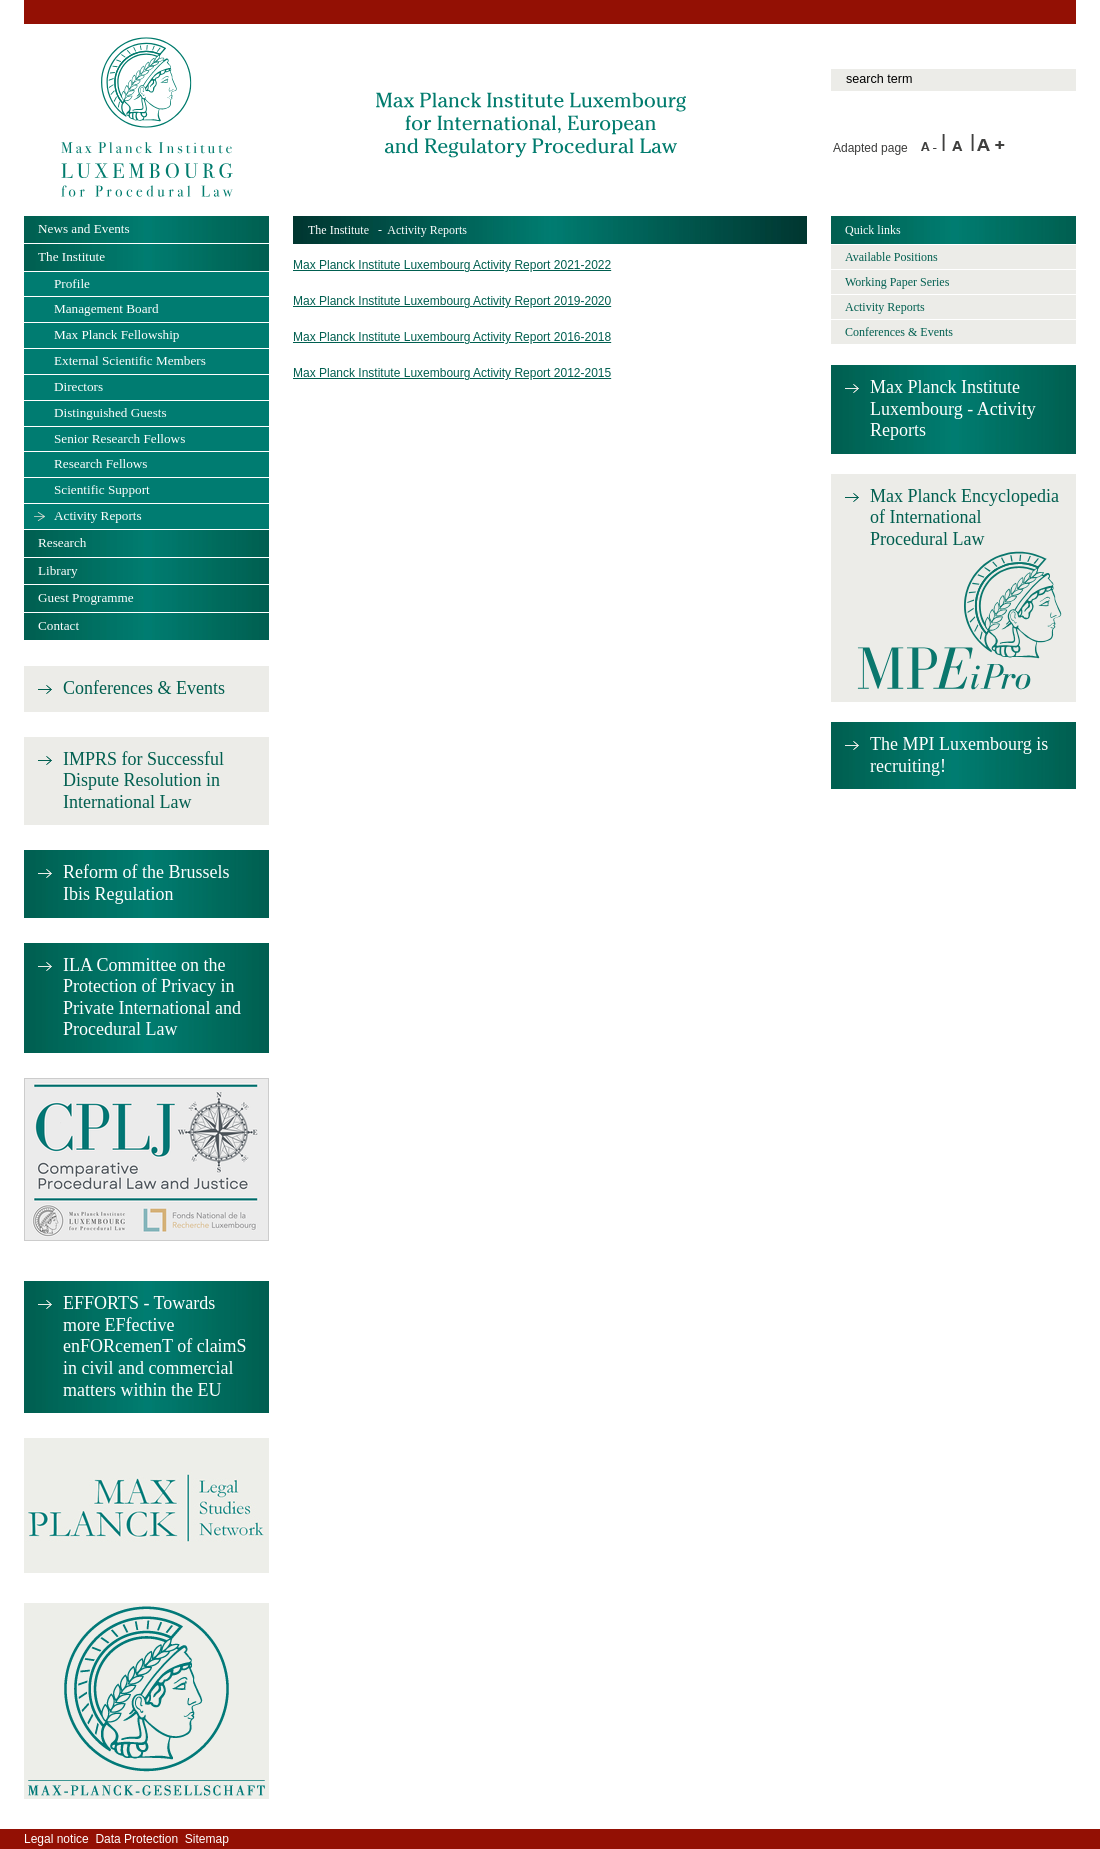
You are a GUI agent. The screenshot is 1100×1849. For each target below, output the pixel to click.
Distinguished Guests (110, 412)
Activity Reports (98, 515)
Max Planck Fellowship (116, 334)
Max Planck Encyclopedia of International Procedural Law (964, 517)
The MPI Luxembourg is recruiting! (959, 755)
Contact (58, 625)
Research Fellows (101, 463)
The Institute (338, 230)
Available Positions (891, 257)
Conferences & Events (144, 688)
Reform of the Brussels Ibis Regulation (146, 883)
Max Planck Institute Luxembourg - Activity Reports (953, 408)
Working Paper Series (897, 282)
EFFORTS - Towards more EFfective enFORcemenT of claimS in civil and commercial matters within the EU (155, 1346)
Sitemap (207, 1839)
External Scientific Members (130, 360)
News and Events (84, 228)
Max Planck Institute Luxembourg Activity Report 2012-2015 (452, 373)
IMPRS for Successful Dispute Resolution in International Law (143, 780)
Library (58, 570)
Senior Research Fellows (119, 438)
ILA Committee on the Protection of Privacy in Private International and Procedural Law (152, 997)
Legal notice (56, 1839)
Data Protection (136, 1839)
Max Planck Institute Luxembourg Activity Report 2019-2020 (452, 301)
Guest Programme (86, 597)
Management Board (106, 308)
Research (62, 542)
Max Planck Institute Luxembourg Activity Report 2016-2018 (452, 337)
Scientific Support (102, 489)
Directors (78, 386)
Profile (72, 283)
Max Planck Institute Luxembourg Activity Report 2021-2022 (452, 265)
